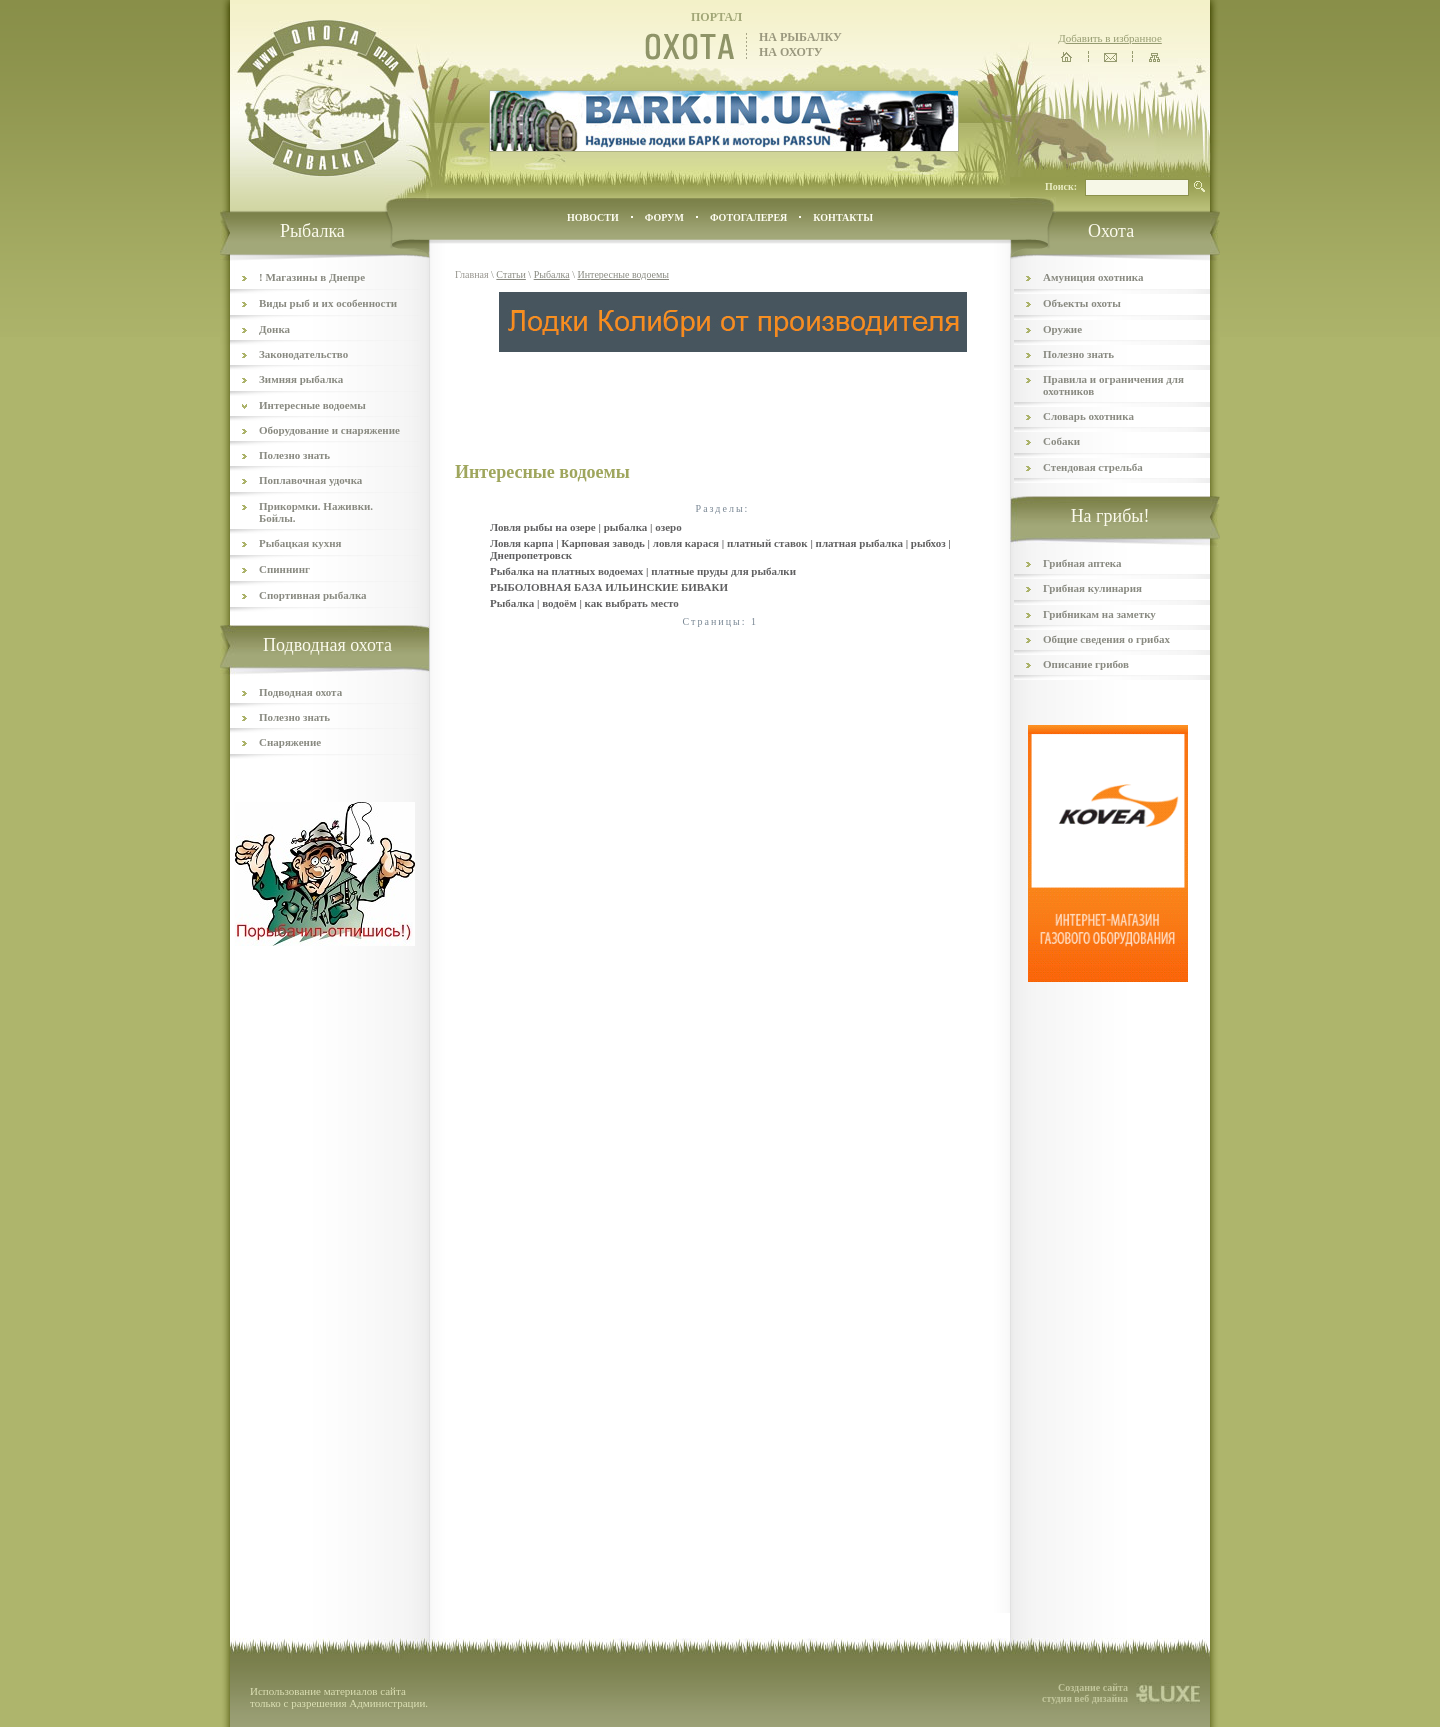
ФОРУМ (664, 217)
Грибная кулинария (1092, 588)
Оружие (1062, 329)
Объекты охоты (1082, 303)
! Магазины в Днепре (312, 277)
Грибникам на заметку (1099, 614)
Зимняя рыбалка (301, 379)
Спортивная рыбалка (313, 595)
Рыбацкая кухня (300, 543)
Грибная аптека (1082, 563)
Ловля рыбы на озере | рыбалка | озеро (586, 527)
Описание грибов (1086, 664)
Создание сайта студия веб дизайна (1085, 1693)
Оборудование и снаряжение (329, 430)
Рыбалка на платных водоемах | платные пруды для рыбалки (643, 571)
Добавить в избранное (1110, 38)
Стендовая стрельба (1093, 467)
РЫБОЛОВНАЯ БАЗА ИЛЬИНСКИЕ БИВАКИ (609, 587)
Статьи (511, 274)
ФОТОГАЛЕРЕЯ (748, 217)
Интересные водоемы (312, 405)
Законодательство (303, 354)
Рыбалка (552, 274)
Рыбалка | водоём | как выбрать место (584, 603)
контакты (843, 217)
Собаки (1061, 441)
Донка (274, 329)
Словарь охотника (1088, 416)
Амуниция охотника (1093, 277)
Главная (472, 274)
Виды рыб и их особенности (328, 303)
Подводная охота (300, 692)
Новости (593, 217)
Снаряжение (290, 742)
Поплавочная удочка (310, 480)
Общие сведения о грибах (1106, 639)
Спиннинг (284, 569)
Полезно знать (294, 455)
